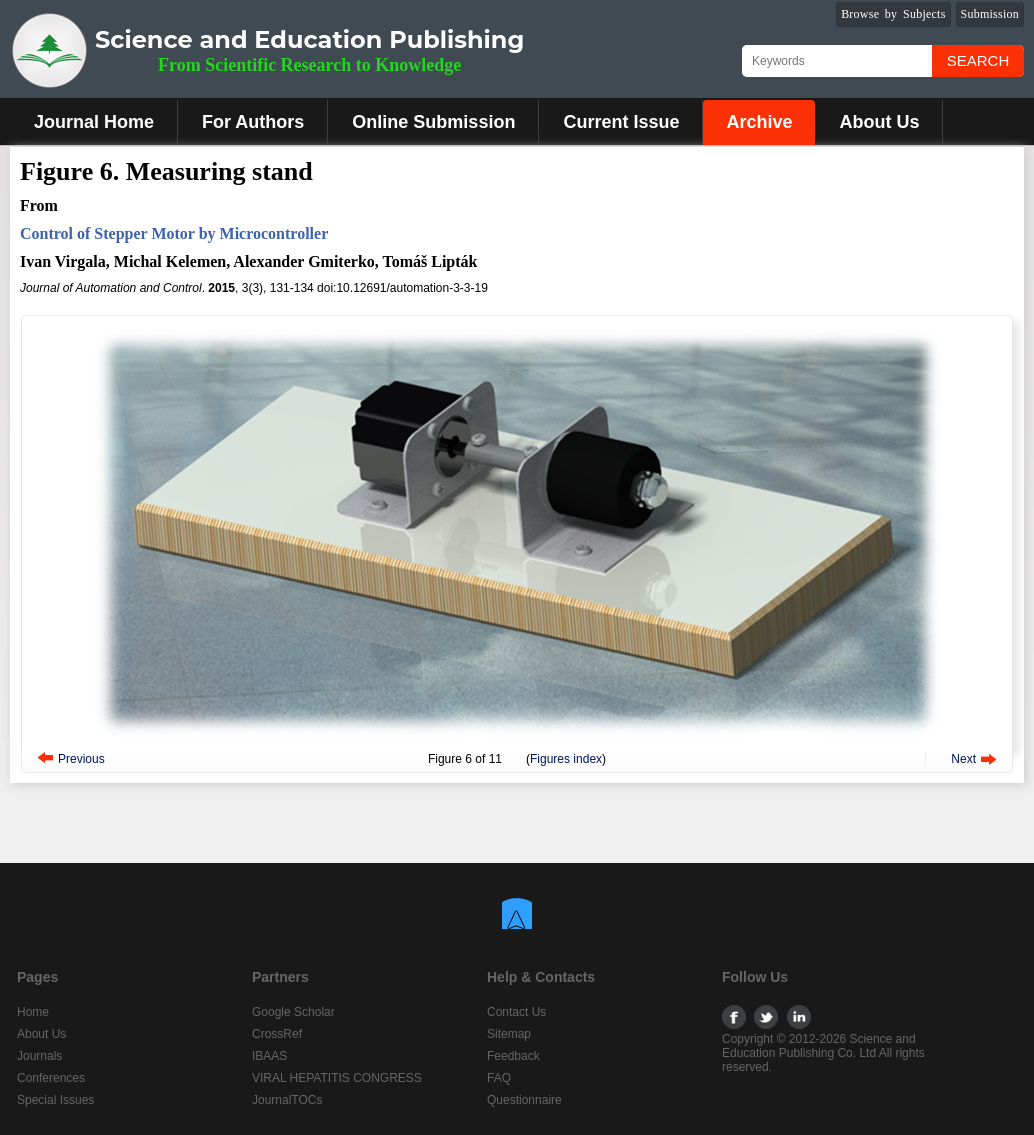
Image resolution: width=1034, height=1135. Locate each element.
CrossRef (277, 1034)
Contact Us (516, 1012)
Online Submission (433, 122)
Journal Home (94, 122)
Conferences (51, 1078)
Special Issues (55, 1100)
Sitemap (509, 1034)
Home (33, 1012)
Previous (81, 759)
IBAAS (269, 1056)
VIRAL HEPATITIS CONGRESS (337, 1078)
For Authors (253, 122)
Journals (39, 1056)
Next (963, 759)
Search (978, 60)
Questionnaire (524, 1100)
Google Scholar (293, 1012)
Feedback (513, 1056)
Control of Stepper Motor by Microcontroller (174, 233)
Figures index (566, 759)
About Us (879, 122)
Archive (759, 122)
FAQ (499, 1078)
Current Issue (621, 122)
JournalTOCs (287, 1100)
